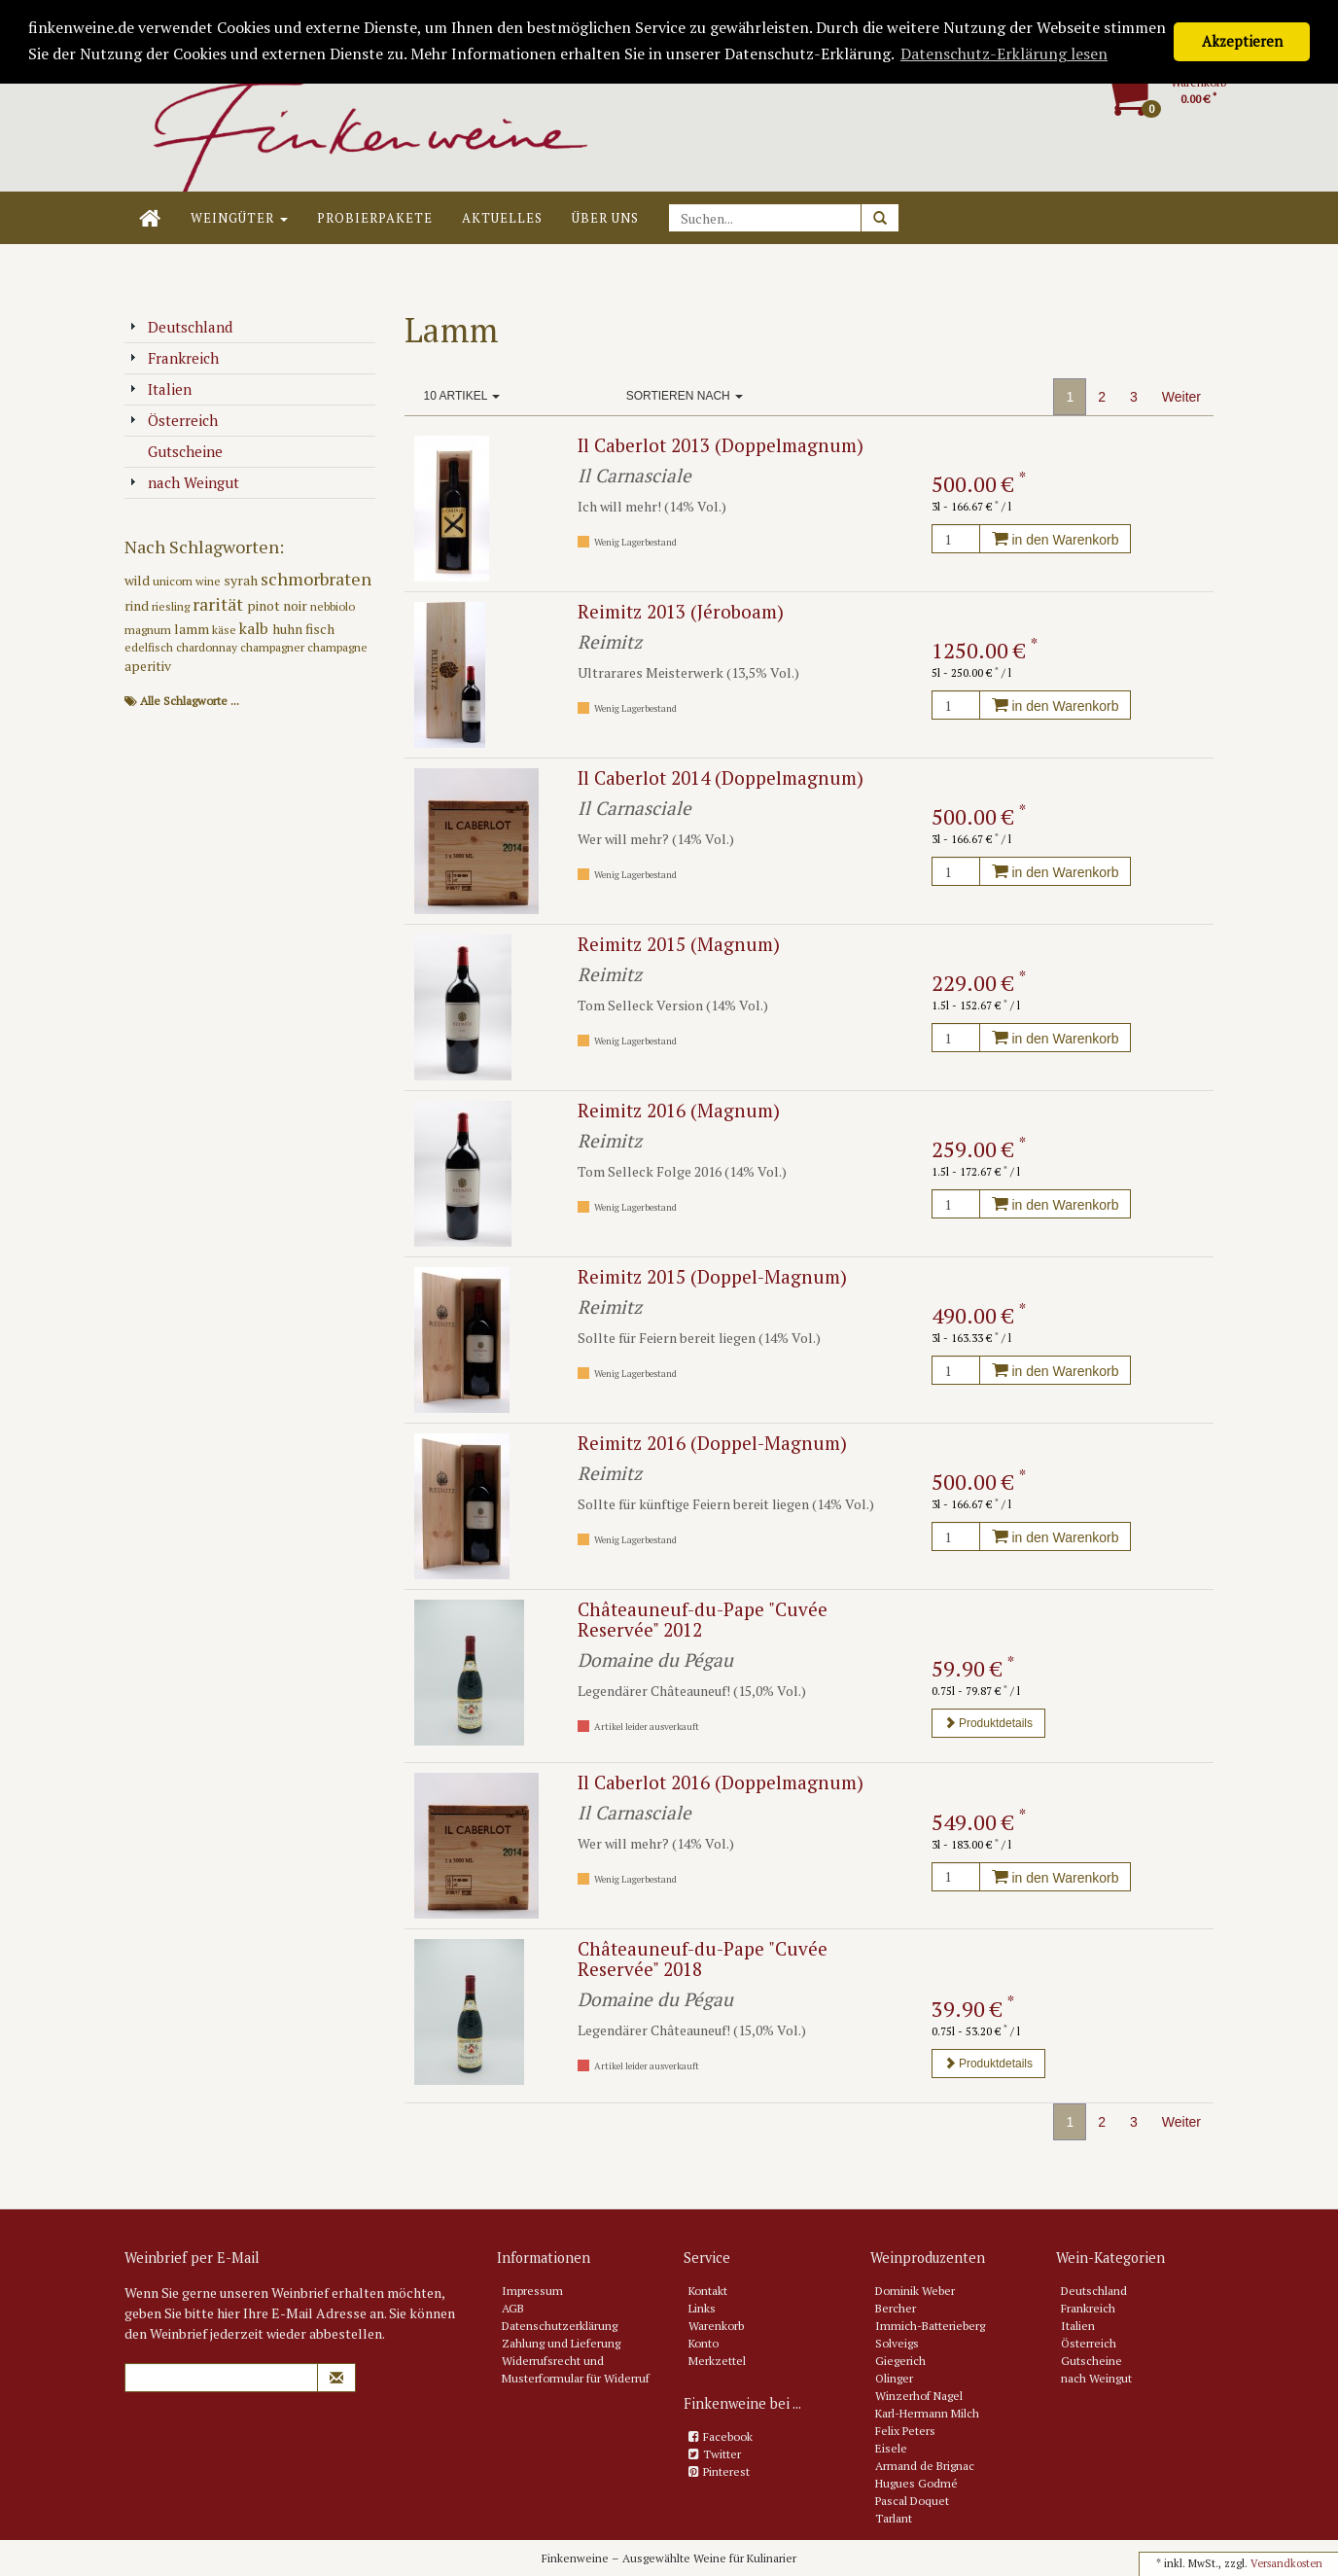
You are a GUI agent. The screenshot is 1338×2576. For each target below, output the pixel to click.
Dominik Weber (915, 2290)
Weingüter (239, 218)
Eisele (891, 2448)
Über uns (605, 218)
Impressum (532, 2290)
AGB (513, 2308)
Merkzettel (717, 2360)
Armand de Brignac (924, 2465)
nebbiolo (332, 606)
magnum (149, 629)
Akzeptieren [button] (1242, 41)
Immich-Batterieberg (930, 2325)
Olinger (894, 2378)
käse (225, 629)
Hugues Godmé (916, 2483)
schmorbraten (316, 578)
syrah (242, 580)
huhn (288, 628)
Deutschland (180, 326)
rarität (220, 604)
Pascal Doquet (912, 2500)
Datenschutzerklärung (559, 2325)
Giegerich (900, 2360)
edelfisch (150, 647)
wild (138, 580)
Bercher (895, 2308)
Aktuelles (502, 218)
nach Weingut (184, 482)
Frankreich (174, 358)
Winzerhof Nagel (919, 2395)
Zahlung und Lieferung (561, 2343)
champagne (337, 647)
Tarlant (893, 2518)
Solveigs (897, 2343)
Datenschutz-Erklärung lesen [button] (1004, 53)
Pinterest (726, 2471)
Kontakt (707, 2290)
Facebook (728, 2436)
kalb (255, 628)
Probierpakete (375, 218)
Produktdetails (988, 1723)
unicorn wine (188, 581)
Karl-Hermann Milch (927, 2413)
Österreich (173, 420)
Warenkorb (716, 2325)
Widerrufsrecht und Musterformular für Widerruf (576, 2369)
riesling (172, 606)
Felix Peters (905, 2430)
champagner (273, 647)
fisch (319, 628)
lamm (193, 628)
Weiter (1181, 397)
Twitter (722, 2454)
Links (702, 2308)
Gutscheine (176, 451)
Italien (160, 389)
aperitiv (147, 665)
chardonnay (208, 647)
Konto (703, 2343)
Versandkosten (1286, 2563)
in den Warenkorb (1055, 539)
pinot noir (278, 605)
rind (138, 605)
